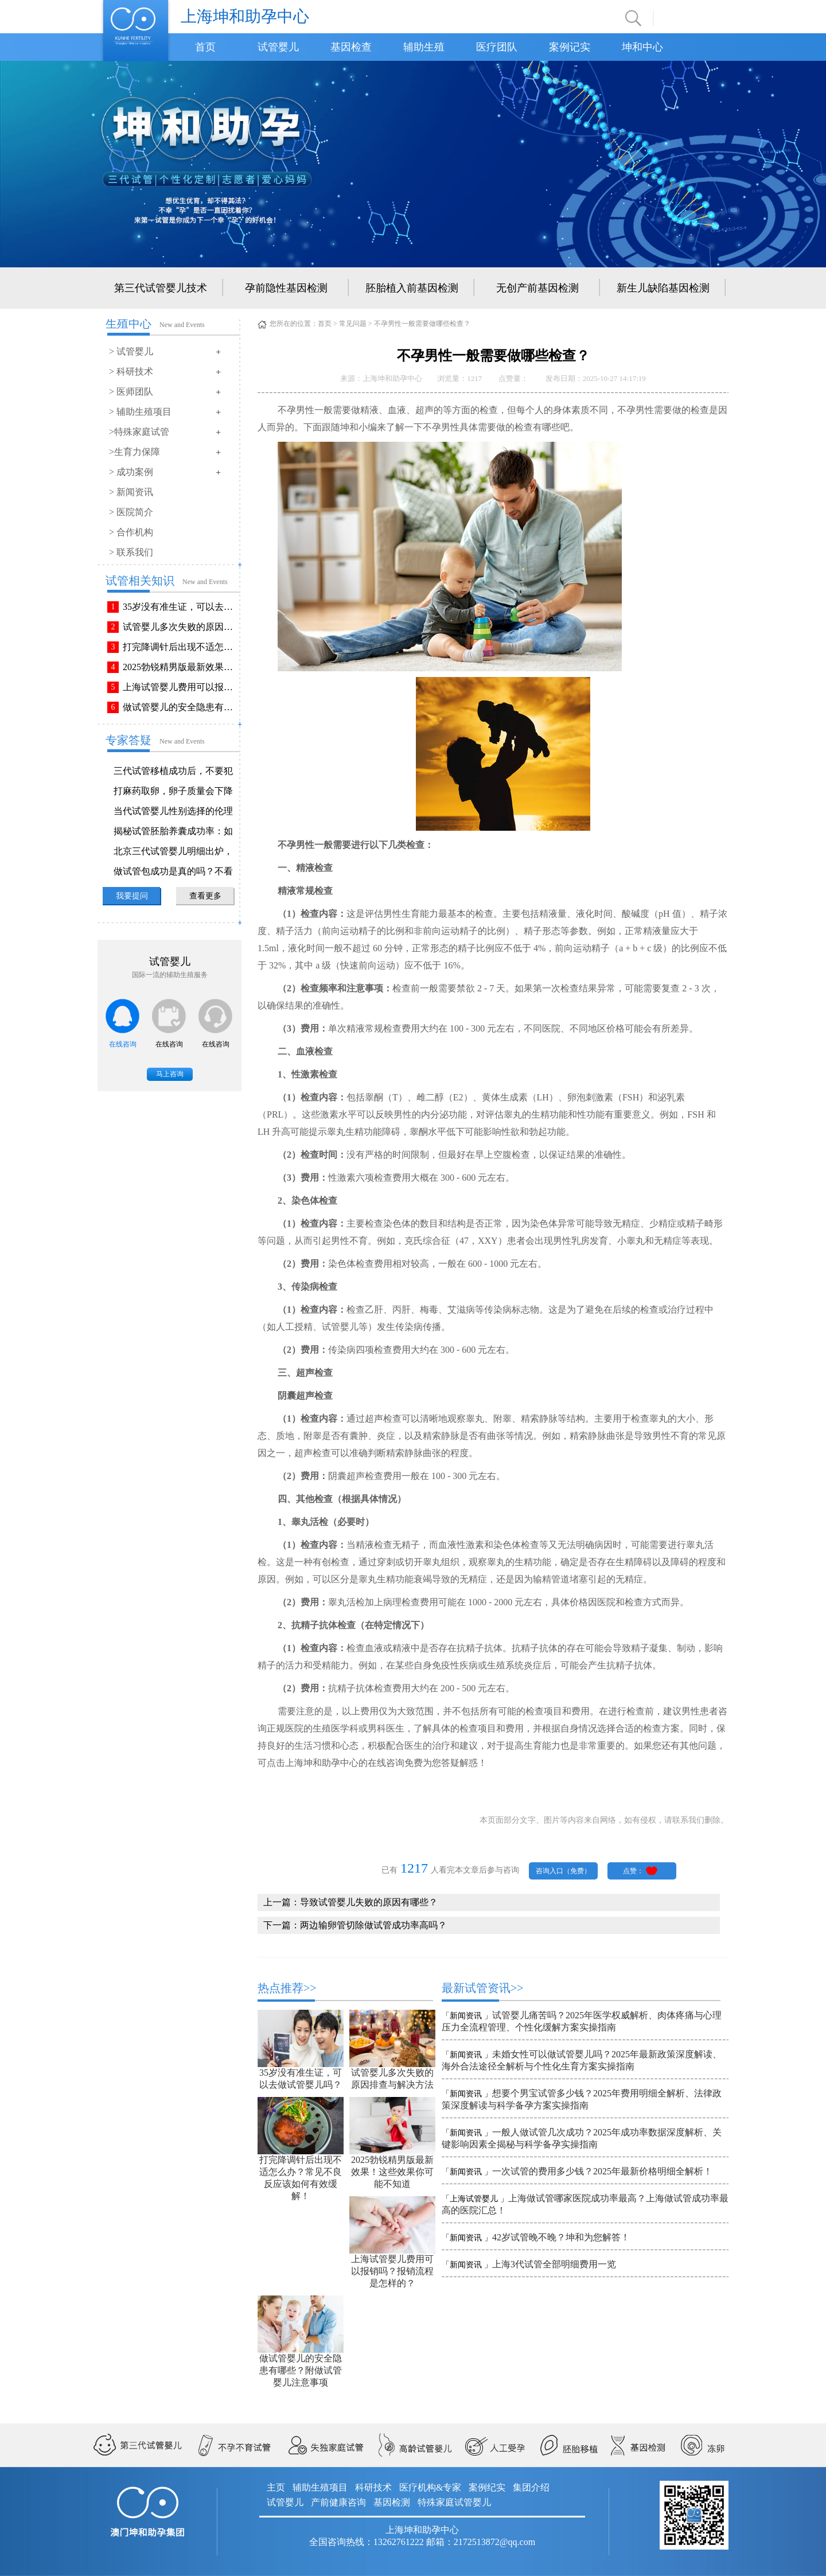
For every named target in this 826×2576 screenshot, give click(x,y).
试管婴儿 (278, 47)
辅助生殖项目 (320, 2487)
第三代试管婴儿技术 (160, 288)
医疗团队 (496, 47)
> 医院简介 (131, 512)
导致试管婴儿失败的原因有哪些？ (369, 1902)
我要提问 (132, 896)
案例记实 (569, 47)
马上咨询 (170, 1074)
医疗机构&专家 (430, 2487)
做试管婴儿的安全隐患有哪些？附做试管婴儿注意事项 (180, 707)
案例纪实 (487, 2487)
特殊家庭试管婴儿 (454, 2502)
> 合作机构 (131, 532)
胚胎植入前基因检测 (411, 288)
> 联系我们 (131, 552)
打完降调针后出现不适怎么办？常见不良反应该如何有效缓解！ (180, 647)
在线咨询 (123, 1044)
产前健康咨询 (338, 2502)
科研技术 (373, 2487)
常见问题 (353, 324)
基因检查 (351, 47)
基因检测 (391, 2502)
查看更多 (205, 896)
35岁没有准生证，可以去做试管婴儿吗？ (180, 607)
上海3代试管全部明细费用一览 (554, 2264)
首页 (205, 47)
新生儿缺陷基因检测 (663, 288)
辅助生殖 (424, 47)
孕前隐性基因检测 (286, 288)
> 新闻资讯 (131, 492)
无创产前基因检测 (537, 288)
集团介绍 (531, 2487)
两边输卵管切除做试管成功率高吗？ (373, 1925)
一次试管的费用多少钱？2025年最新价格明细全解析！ (602, 2171)
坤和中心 (642, 47)
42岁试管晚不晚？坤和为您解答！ (561, 2237)
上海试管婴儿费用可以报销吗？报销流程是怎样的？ (180, 687)
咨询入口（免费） (563, 1871)
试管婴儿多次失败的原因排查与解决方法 (180, 627)
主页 (276, 2487)
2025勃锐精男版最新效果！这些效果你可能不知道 (180, 667)
